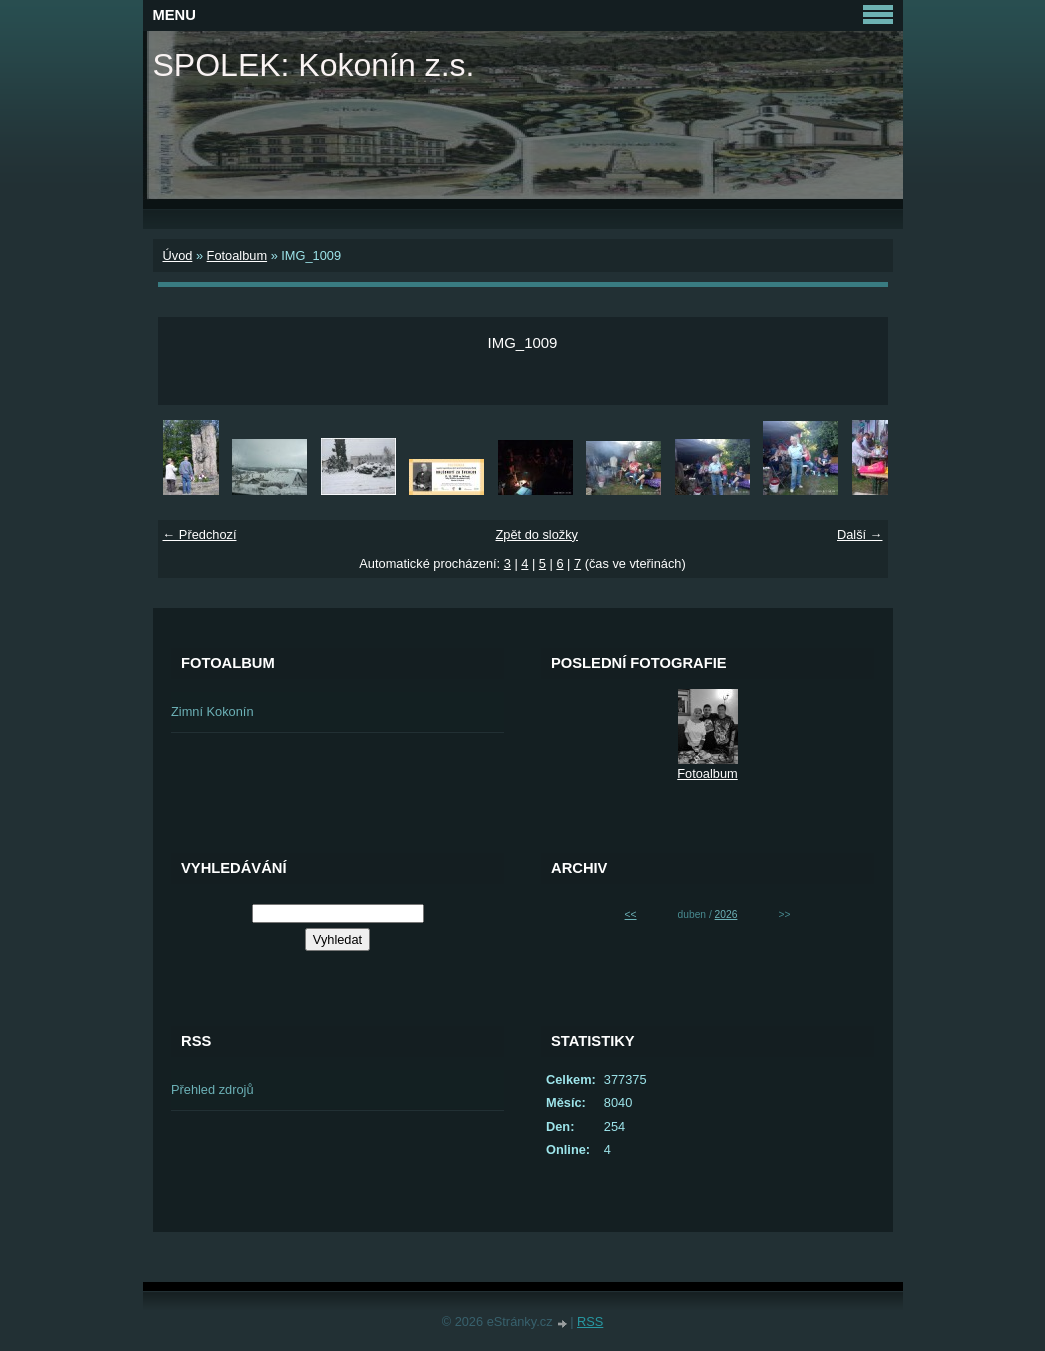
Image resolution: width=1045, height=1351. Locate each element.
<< (631, 914)
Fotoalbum (237, 255)
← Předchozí (200, 534)
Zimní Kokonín (212, 711)
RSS (590, 1321)
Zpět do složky (536, 534)
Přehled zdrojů (212, 1089)
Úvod (178, 255)
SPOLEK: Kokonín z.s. (314, 65)
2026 (726, 914)
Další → (860, 534)
